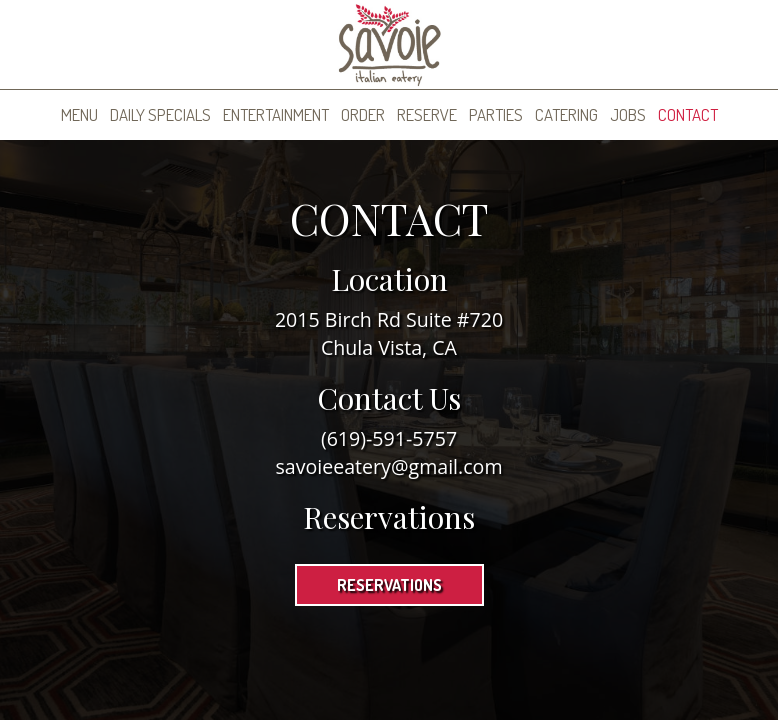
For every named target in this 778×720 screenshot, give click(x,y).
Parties (496, 115)
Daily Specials (160, 115)
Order (363, 115)
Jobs (628, 115)
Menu (79, 115)
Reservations (389, 585)
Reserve (427, 115)
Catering (566, 115)
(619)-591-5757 (389, 438)
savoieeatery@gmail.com (388, 466)
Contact (688, 115)
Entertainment (276, 115)
